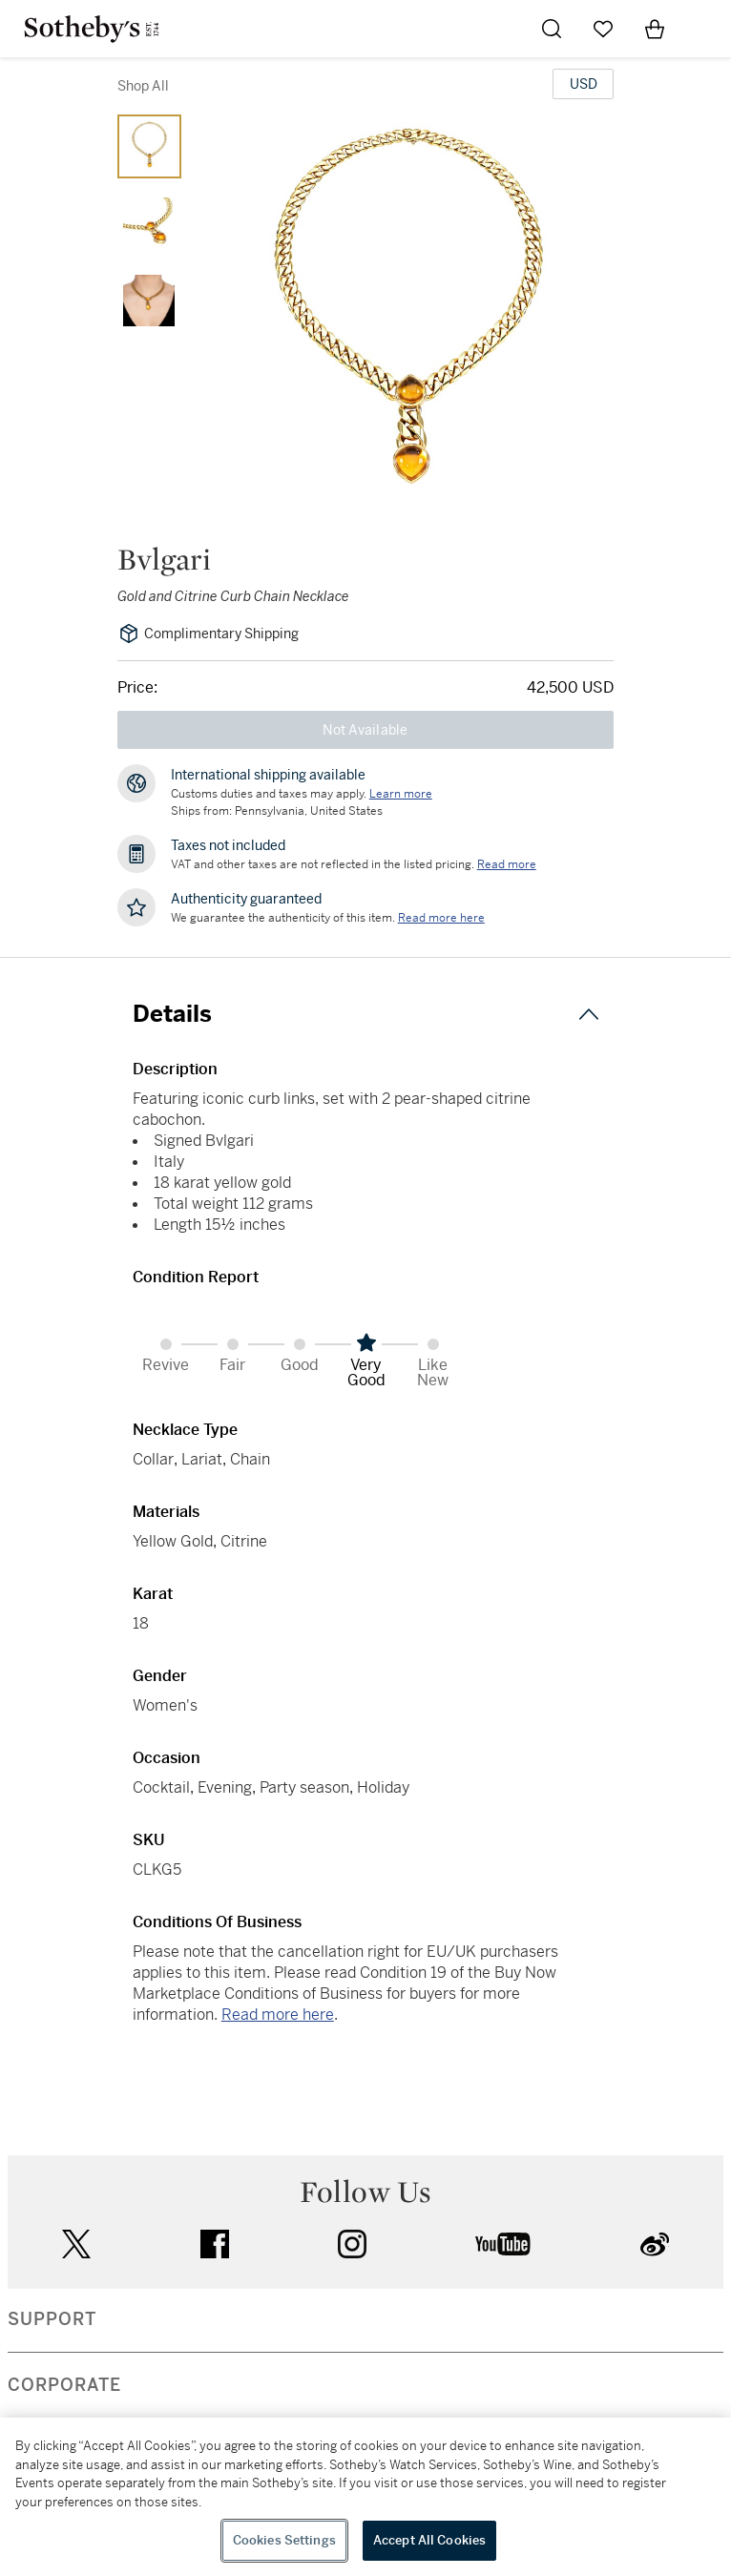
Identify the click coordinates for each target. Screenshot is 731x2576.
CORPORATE (64, 2385)
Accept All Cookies (429, 2540)
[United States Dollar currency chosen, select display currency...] (583, 84)
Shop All (143, 85)
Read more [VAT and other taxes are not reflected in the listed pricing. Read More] (506, 864)
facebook (214, 2244)
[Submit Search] (551, 28)
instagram (352, 2244)
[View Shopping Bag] (654, 29)
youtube (503, 2244)
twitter (76, 2244)
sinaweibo (654, 2244)
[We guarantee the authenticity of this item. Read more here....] (441, 917)
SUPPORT (52, 2319)
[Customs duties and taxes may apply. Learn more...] (400, 793)
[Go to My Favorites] (603, 29)
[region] (365, 2497)
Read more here (277, 2015)
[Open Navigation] (706, 28)
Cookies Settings (284, 2540)
